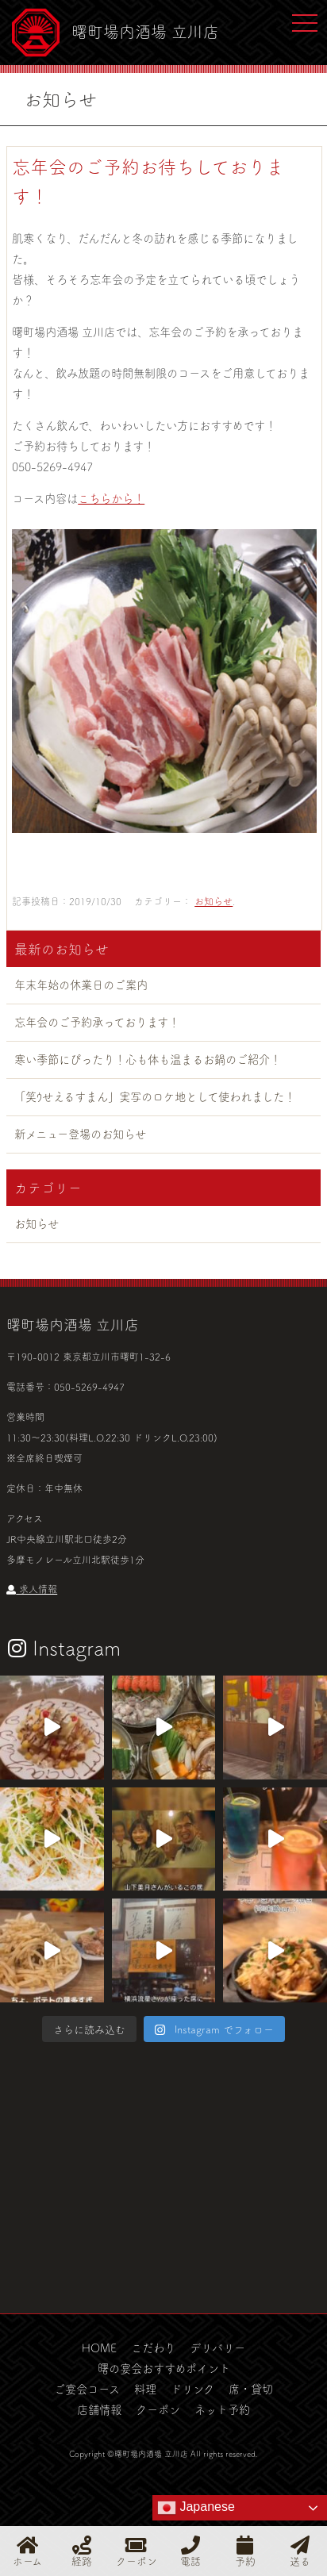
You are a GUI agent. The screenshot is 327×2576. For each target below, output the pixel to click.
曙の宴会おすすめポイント (164, 2368)
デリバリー (217, 2347)
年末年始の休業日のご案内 (81, 984)
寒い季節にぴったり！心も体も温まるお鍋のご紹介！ (147, 1059)
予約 (245, 2551)
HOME (99, 2347)
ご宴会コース (87, 2389)
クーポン (158, 2409)
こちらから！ (111, 498)
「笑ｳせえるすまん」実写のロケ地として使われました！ (154, 1096)
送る (300, 2551)
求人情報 (31, 1589)
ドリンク (192, 2389)
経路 (81, 2551)
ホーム (27, 2551)
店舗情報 (99, 2409)
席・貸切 (251, 2389)
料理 (145, 2389)
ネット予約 (222, 2409)
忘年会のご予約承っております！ (96, 1022)
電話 (190, 2551)
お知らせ (213, 901)
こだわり (153, 2347)
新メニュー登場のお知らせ (80, 1134)
